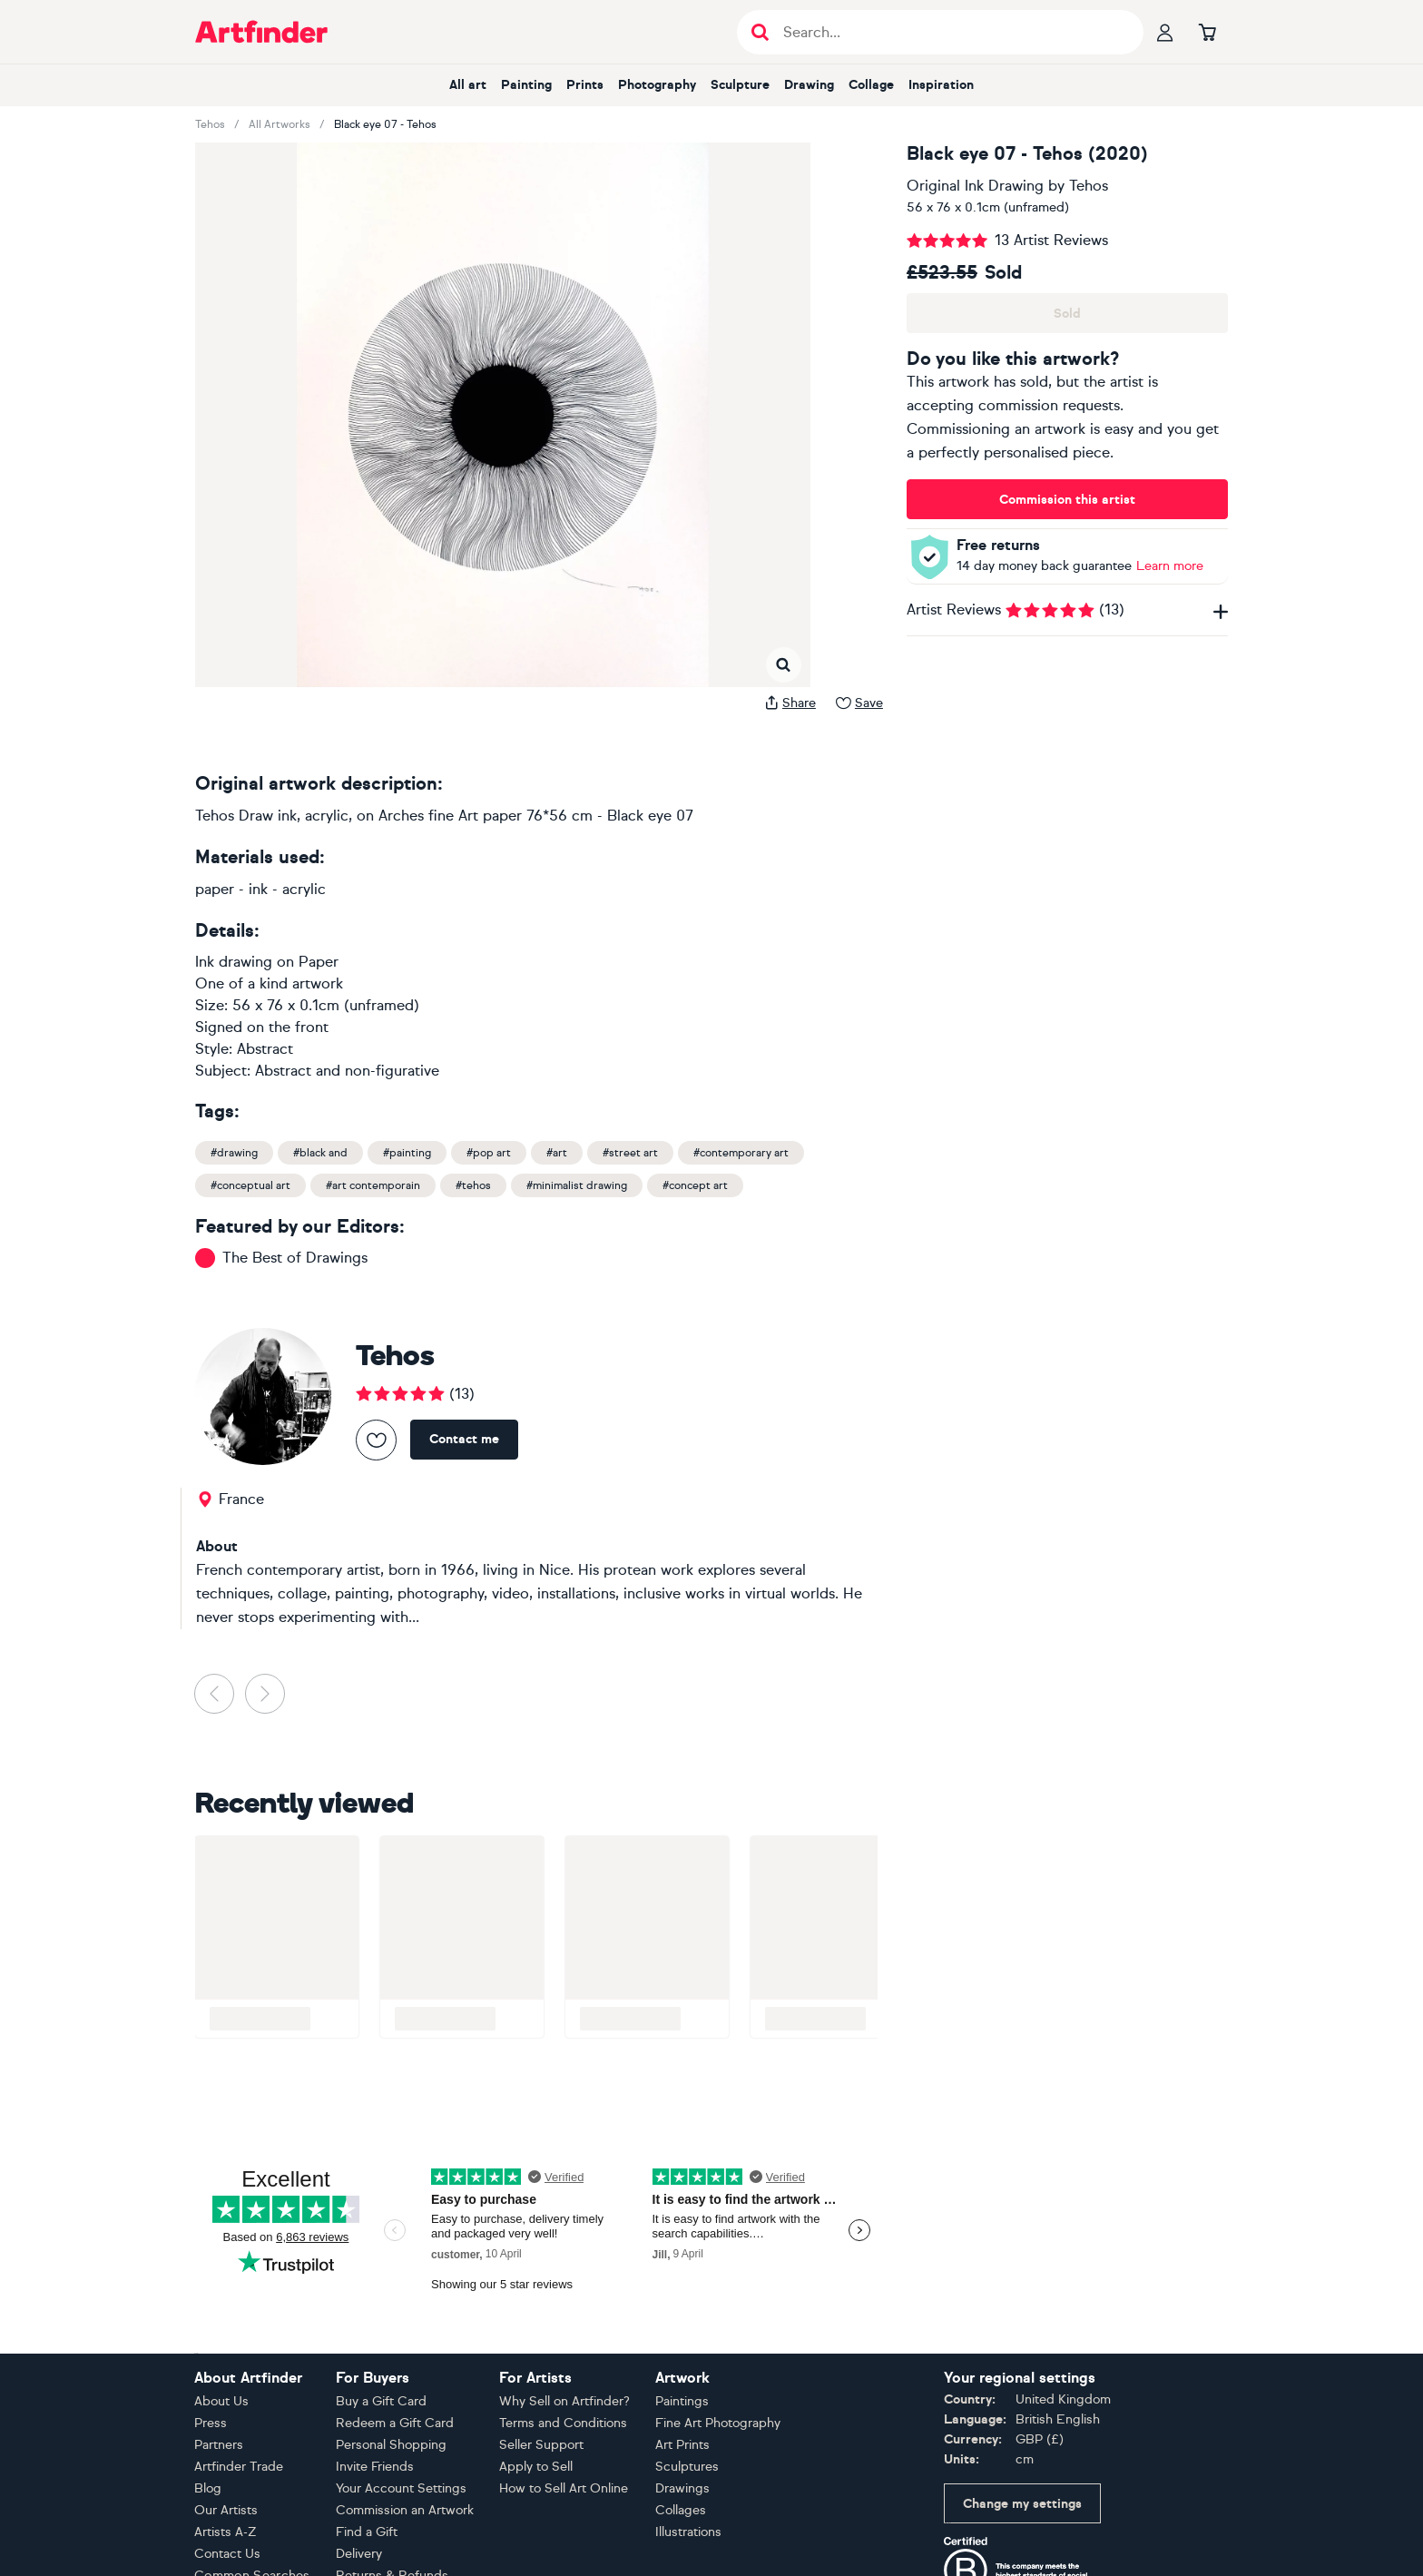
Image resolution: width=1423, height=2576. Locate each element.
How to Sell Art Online (563, 2488)
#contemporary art (741, 1152)
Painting (526, 85)
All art (467, 85)
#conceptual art (250, 1185)
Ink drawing (233, 961)
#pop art (488, 1152)
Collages (680, 2510)
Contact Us (227, 2553)
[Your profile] (1165, 32)
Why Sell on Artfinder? (564, 2401)
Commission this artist (1067, 499)
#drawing (234, 1152)
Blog (207, 2488)
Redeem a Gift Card (395, 2423)
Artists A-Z (225, 2532)
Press (210, 2423)
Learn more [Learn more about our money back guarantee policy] (1169, 566)
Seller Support (541, 2445)
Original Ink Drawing (975, 185)
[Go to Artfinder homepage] (261, 31)
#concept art (695, 1185)
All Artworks (279, 124)
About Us (221, 2401)
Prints (585, 85)
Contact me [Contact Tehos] (464, 1439)
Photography (657, 85)
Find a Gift (366, 2532)
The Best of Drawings (295, 1257)
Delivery (359, 2553)
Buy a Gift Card (381, 2401)
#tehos (473, 1185)
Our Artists (226, 2510)
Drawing (809, 85)
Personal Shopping (391, 2445)
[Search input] (949, 32)
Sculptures (687, 2466)
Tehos (210, 124)
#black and (320, 1152)
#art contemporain (373, 1185)
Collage (871, 85)
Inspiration (941, 85)
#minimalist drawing (576, 1185)
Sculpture (740, 85)
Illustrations (688, 2532)
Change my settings (1022, 2504)
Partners (218, 2445)
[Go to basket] (1207, 32)
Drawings (682, 2488)
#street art (630, 1152)
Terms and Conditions (563, 2423)
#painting (407, 1152)
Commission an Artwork (405, 2510)
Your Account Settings (401, 2488)
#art (556, 1152)
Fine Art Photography (717, 2423)
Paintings (682, 2401)
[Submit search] (760, 32)
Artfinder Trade (238, 2466)
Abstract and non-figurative (347, 1070)
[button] (236, 161)
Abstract (265, 1048)
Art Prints (682, 2445)
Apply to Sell (536, 2466)
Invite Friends (375, 2466)
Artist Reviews (1067, 609)
